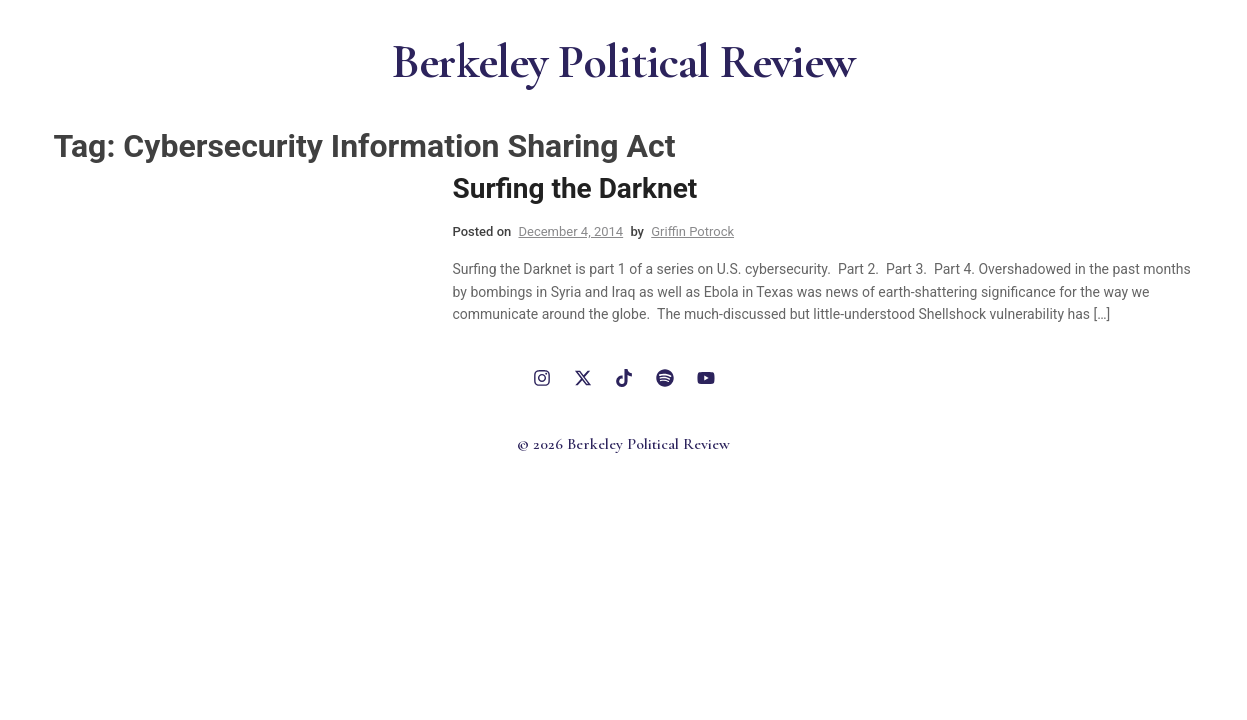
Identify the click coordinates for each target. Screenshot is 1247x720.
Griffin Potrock (692, 231)
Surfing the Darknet (575, 188)
